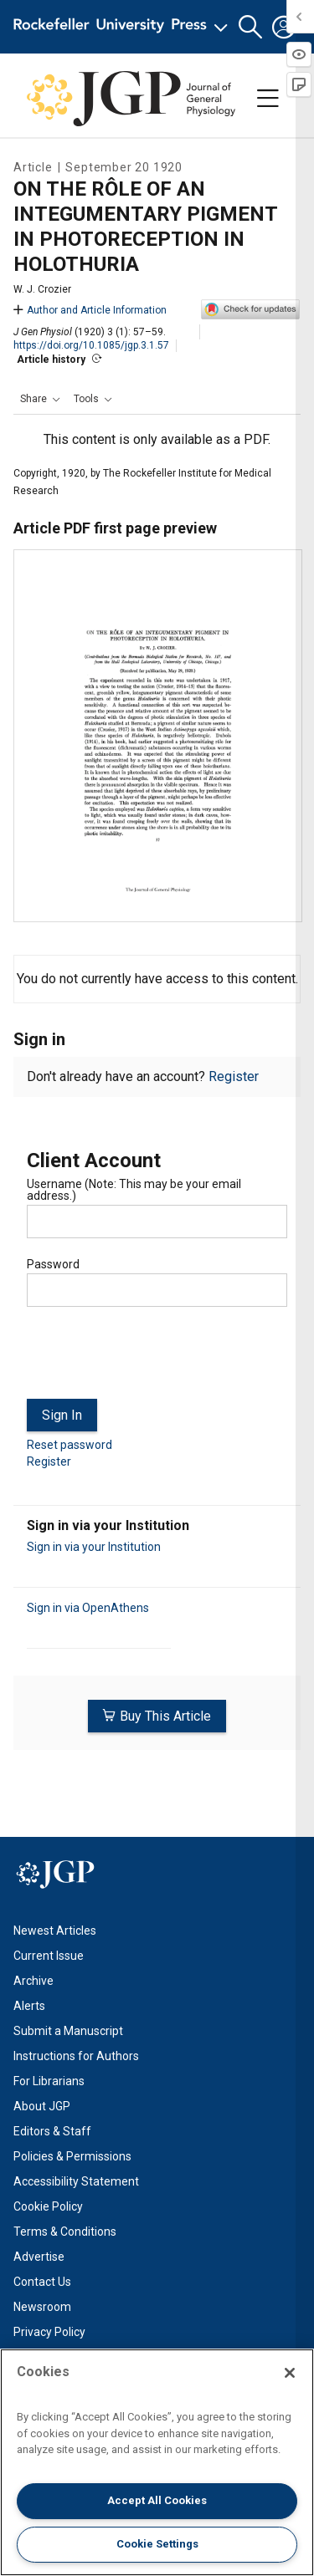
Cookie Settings (157, 2544)
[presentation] (154, 1359)
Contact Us (42, 2281)
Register (233, 1076)
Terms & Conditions (64, 2231)
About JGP (41, 2106)
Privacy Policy (49, 2332)
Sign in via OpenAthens (88, 1607)
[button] (250, 27)
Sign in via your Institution (94, 1546)
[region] (157, 2462)
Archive (33, 1980)
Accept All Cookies (157, 2500)
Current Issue (48, 1955)
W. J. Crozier (42, 289)
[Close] (289, 2372)
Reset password (69, 1444)
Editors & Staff (52, 2131)
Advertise (38, 2256)
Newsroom (42, 2306)
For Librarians (49, 2081)
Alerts (29, 2005)
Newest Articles (54, 1930)
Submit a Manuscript (68, 2031)
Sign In (62, 1415)
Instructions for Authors (76, 2056)
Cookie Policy (48, 2206)
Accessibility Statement (76, 2181)
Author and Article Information (90, 310)
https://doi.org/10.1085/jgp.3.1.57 (91, 345)
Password (53, 1264)
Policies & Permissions (72, 2156)
